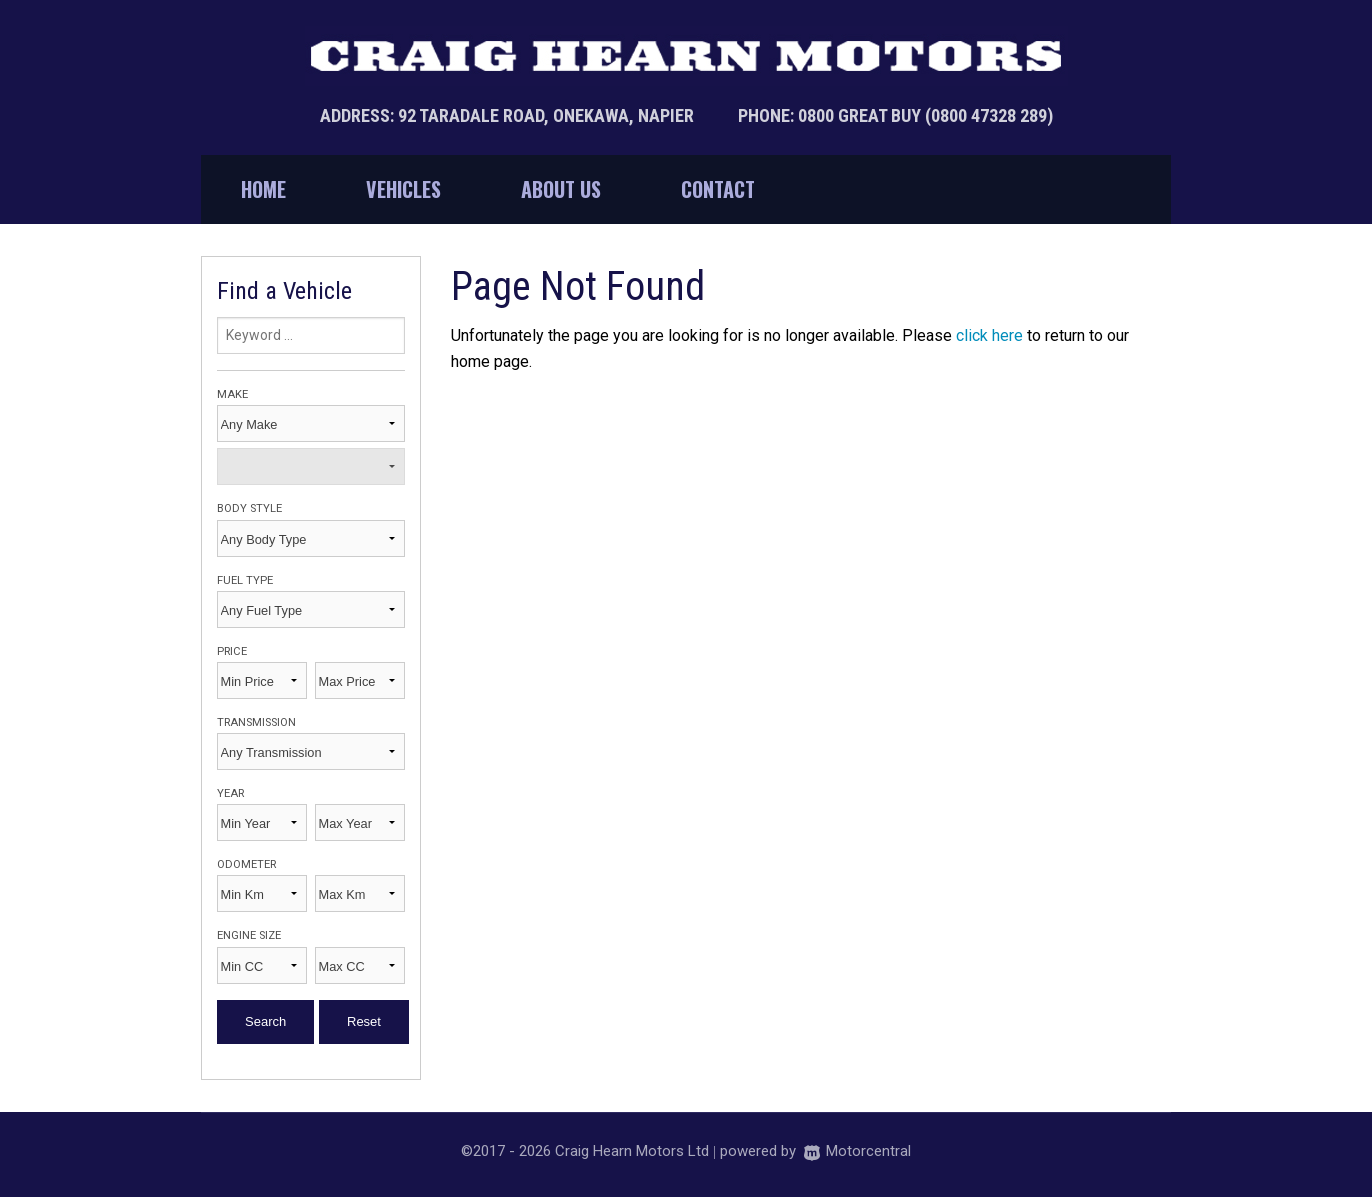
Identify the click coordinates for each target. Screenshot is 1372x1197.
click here (989, 335)
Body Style (249, 508)
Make (232, 394)
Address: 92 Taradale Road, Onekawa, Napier (509, 115)
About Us (561, 189)
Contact (718, 189)
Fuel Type (245, 580)
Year (230, 793)
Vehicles (403, 189)
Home (263, 189)
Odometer (246, 864)
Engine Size (249, 935)
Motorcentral (857, 1151)
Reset (364, 1021)
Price (232, 651)
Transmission (256, 722)
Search (265, 1021)
